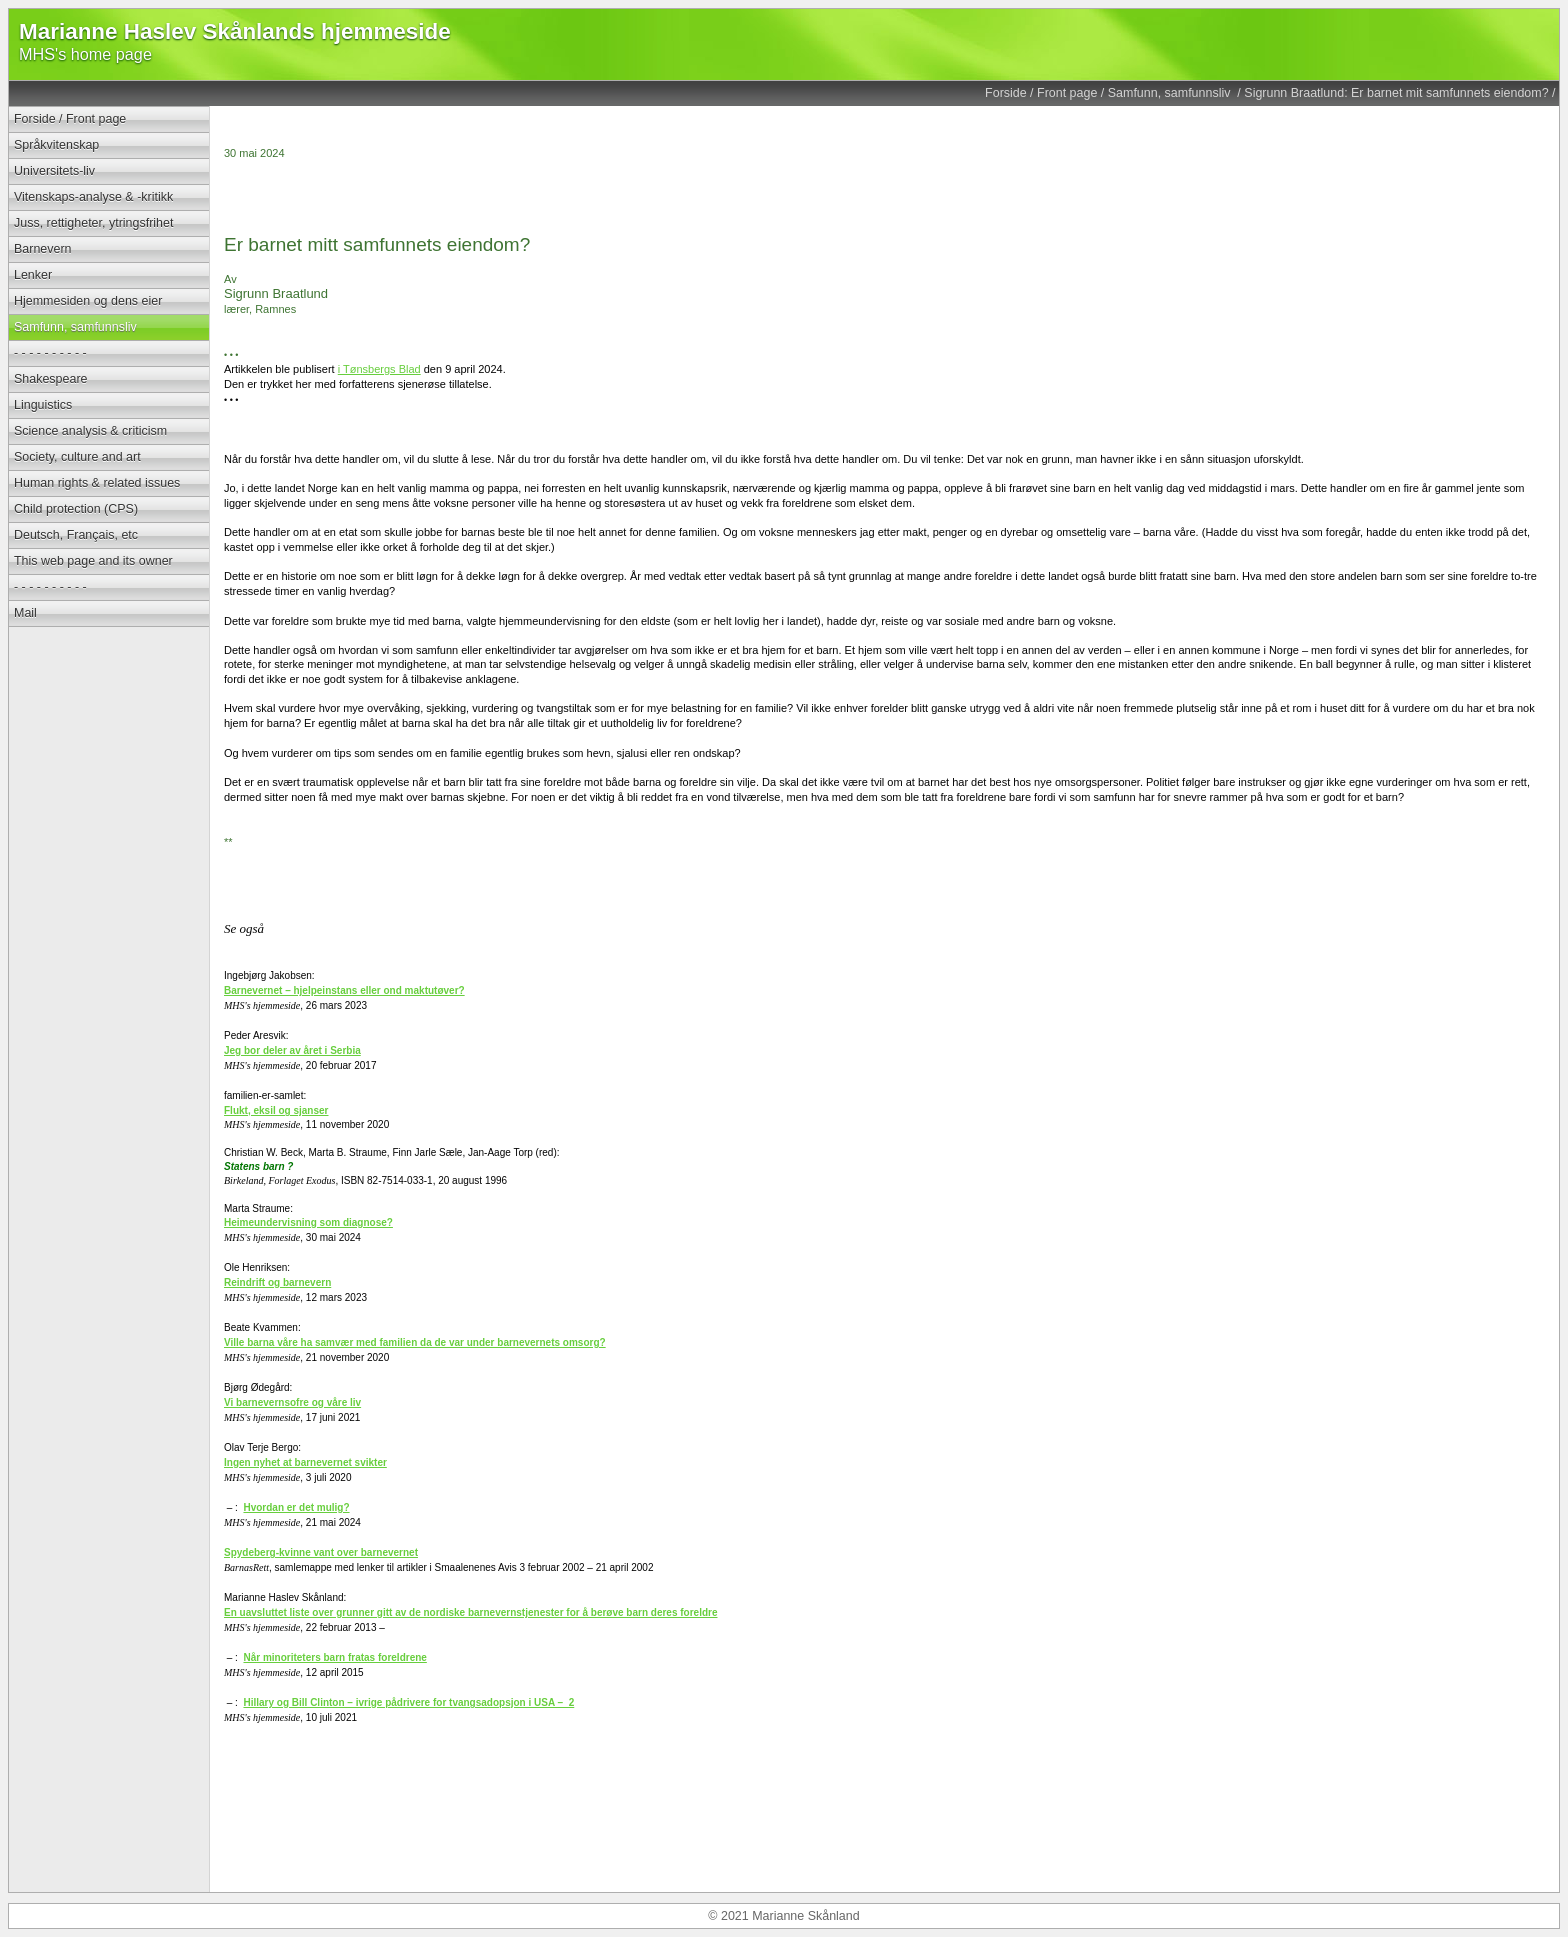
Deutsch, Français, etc (76, 535)
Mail (25, 613)
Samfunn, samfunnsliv (1171, 93)
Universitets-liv (54, 171)
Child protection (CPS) (76, 509)
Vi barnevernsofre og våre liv (292, 1402)
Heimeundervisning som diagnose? (308, 1222)
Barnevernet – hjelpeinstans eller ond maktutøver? (344, 990)
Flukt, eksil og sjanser (276, 1110)
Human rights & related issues (97, 483)
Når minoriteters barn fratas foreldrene (334, 1657)
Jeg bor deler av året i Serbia (292, 1050)
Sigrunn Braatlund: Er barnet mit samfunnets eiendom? (1396, 93)
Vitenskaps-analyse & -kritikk (93, 197)
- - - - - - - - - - (50, 353)
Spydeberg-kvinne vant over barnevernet (321, 1552)
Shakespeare (50, 379)
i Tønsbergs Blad (379, 369)
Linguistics (43, 405)
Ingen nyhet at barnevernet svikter (305, 1462)
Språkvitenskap (56, 145)
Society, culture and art (77, 457)
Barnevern (43, 249)
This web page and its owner (93, 561)
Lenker (33, 275)
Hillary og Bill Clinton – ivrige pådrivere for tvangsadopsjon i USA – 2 (408, 1702)
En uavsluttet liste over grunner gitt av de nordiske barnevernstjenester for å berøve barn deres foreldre (471, 1612)
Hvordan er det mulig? (296, 1507)
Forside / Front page (1041, 93)
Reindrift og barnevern (277, 1282)
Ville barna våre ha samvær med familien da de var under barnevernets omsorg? (415, 1342)
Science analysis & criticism (90, 431)
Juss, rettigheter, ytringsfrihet (93, 223)
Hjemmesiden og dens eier (88, 301)
